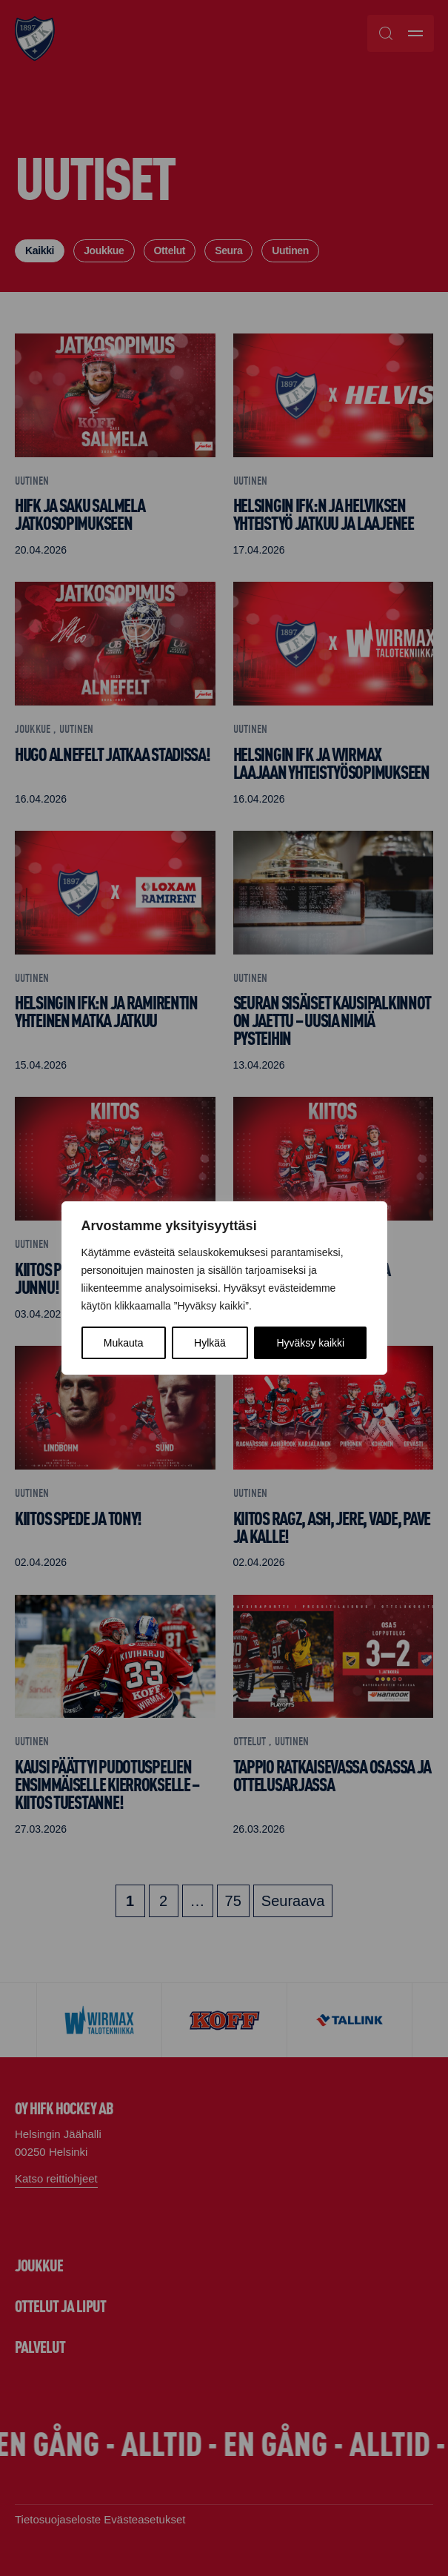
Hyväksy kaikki (310, 1343)
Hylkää (210, 1343)
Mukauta (124, 1343)
